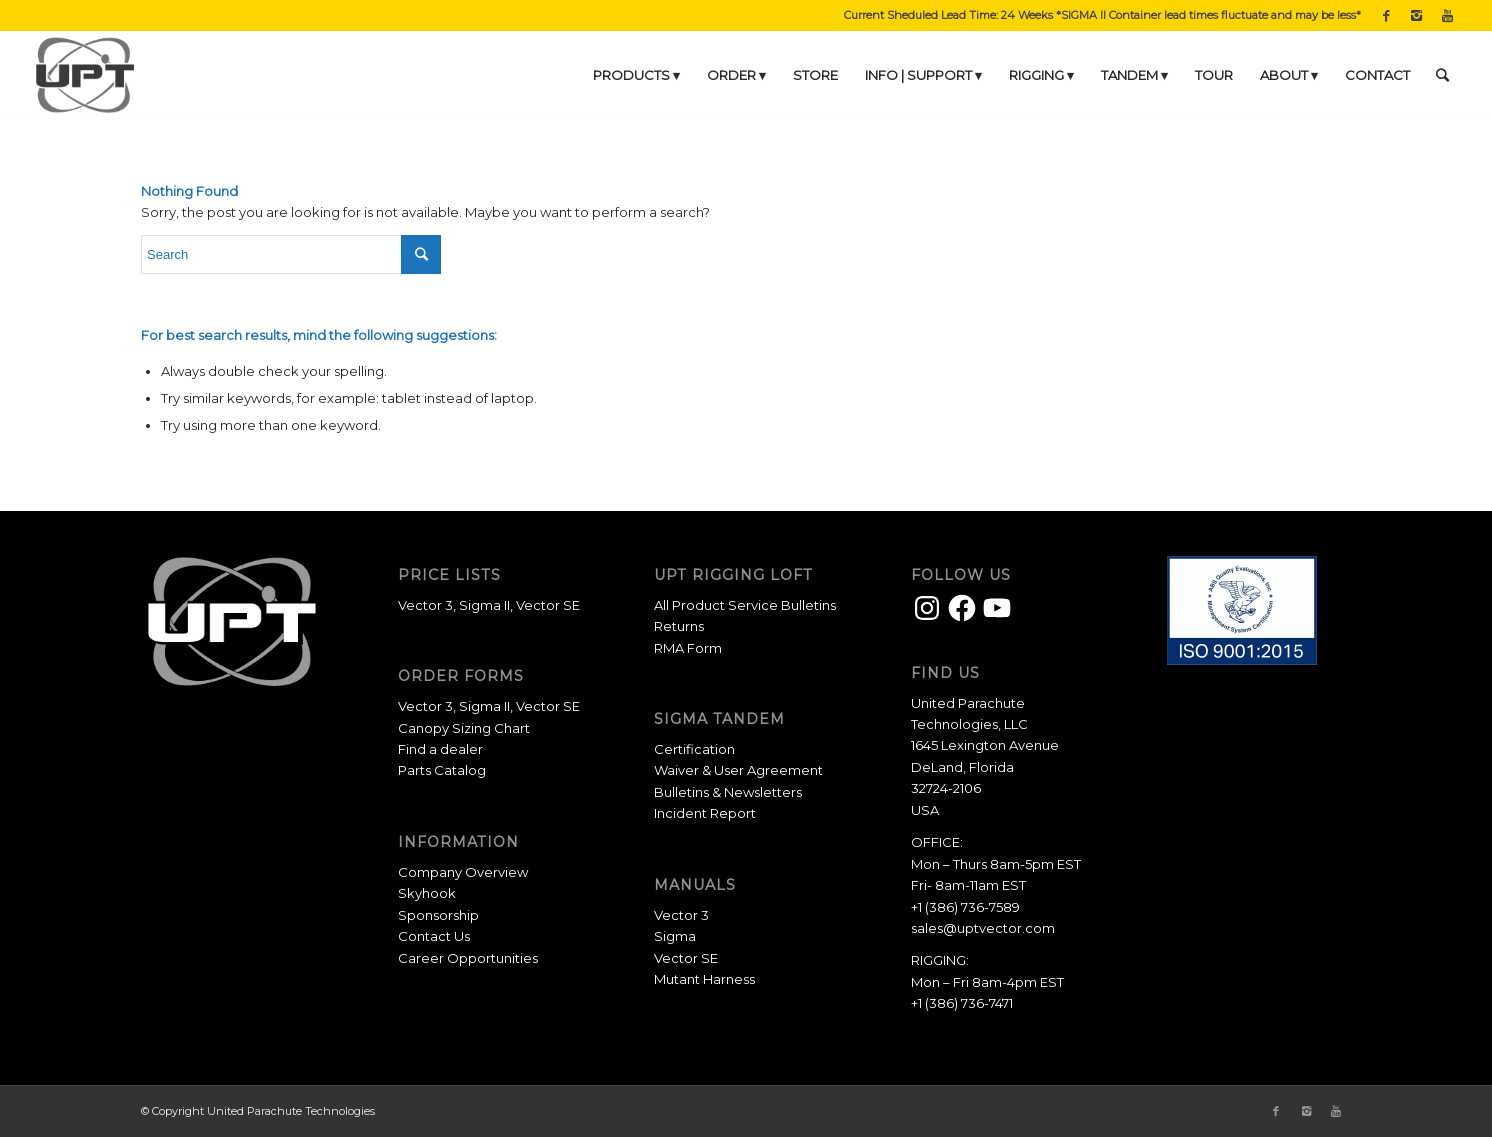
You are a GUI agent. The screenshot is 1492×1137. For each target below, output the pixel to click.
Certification (694, 749)
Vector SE (548, 605)
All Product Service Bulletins (745, 605)
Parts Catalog (442, 770)
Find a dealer (440, 749)
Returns (679, 626)
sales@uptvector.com (983, 928)
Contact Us (434, 936)
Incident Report (705, 813)
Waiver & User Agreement (738, 770)
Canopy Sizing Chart (464, 728)
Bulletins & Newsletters (728, 792)
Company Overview (463, 872)
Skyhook (427, 893)
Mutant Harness (704, 979)
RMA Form (688, 648)
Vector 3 (425, 605)
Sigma (675, 936)
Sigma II (484, 605)
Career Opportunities (468, 958)
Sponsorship (438, 915)
